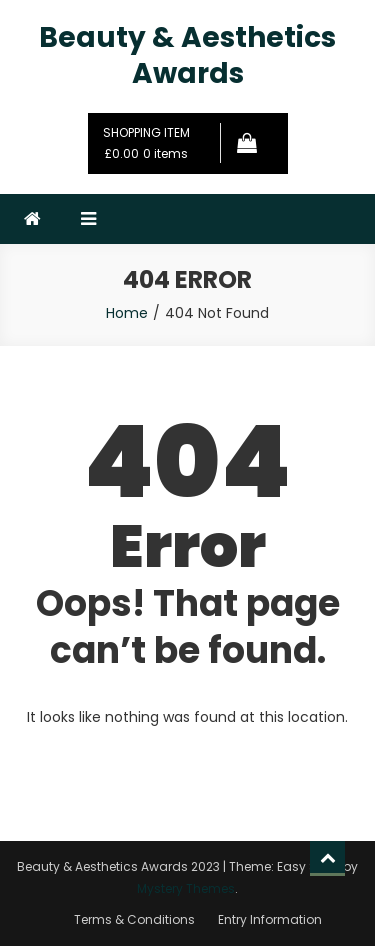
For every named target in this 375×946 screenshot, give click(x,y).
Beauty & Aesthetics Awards (187, 55)
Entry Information (270, 919)
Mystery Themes (186, 888)
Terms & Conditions (134, 919)
